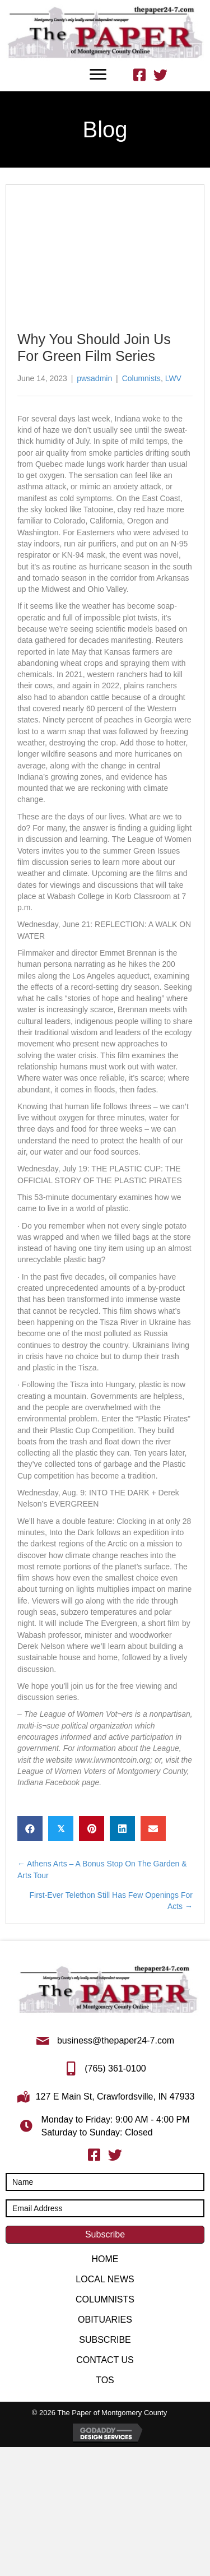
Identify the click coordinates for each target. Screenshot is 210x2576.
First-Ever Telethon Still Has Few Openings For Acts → (111, 1901)
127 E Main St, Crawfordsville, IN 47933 (115, 2096)
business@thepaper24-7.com (115, 2040)
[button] (105, 2235)
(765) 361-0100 (115, 2068)
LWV (173, 378)
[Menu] (98, 74)
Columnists (141, 378)
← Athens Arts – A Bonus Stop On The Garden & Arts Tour (101, 1869)
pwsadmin (94, 378)
